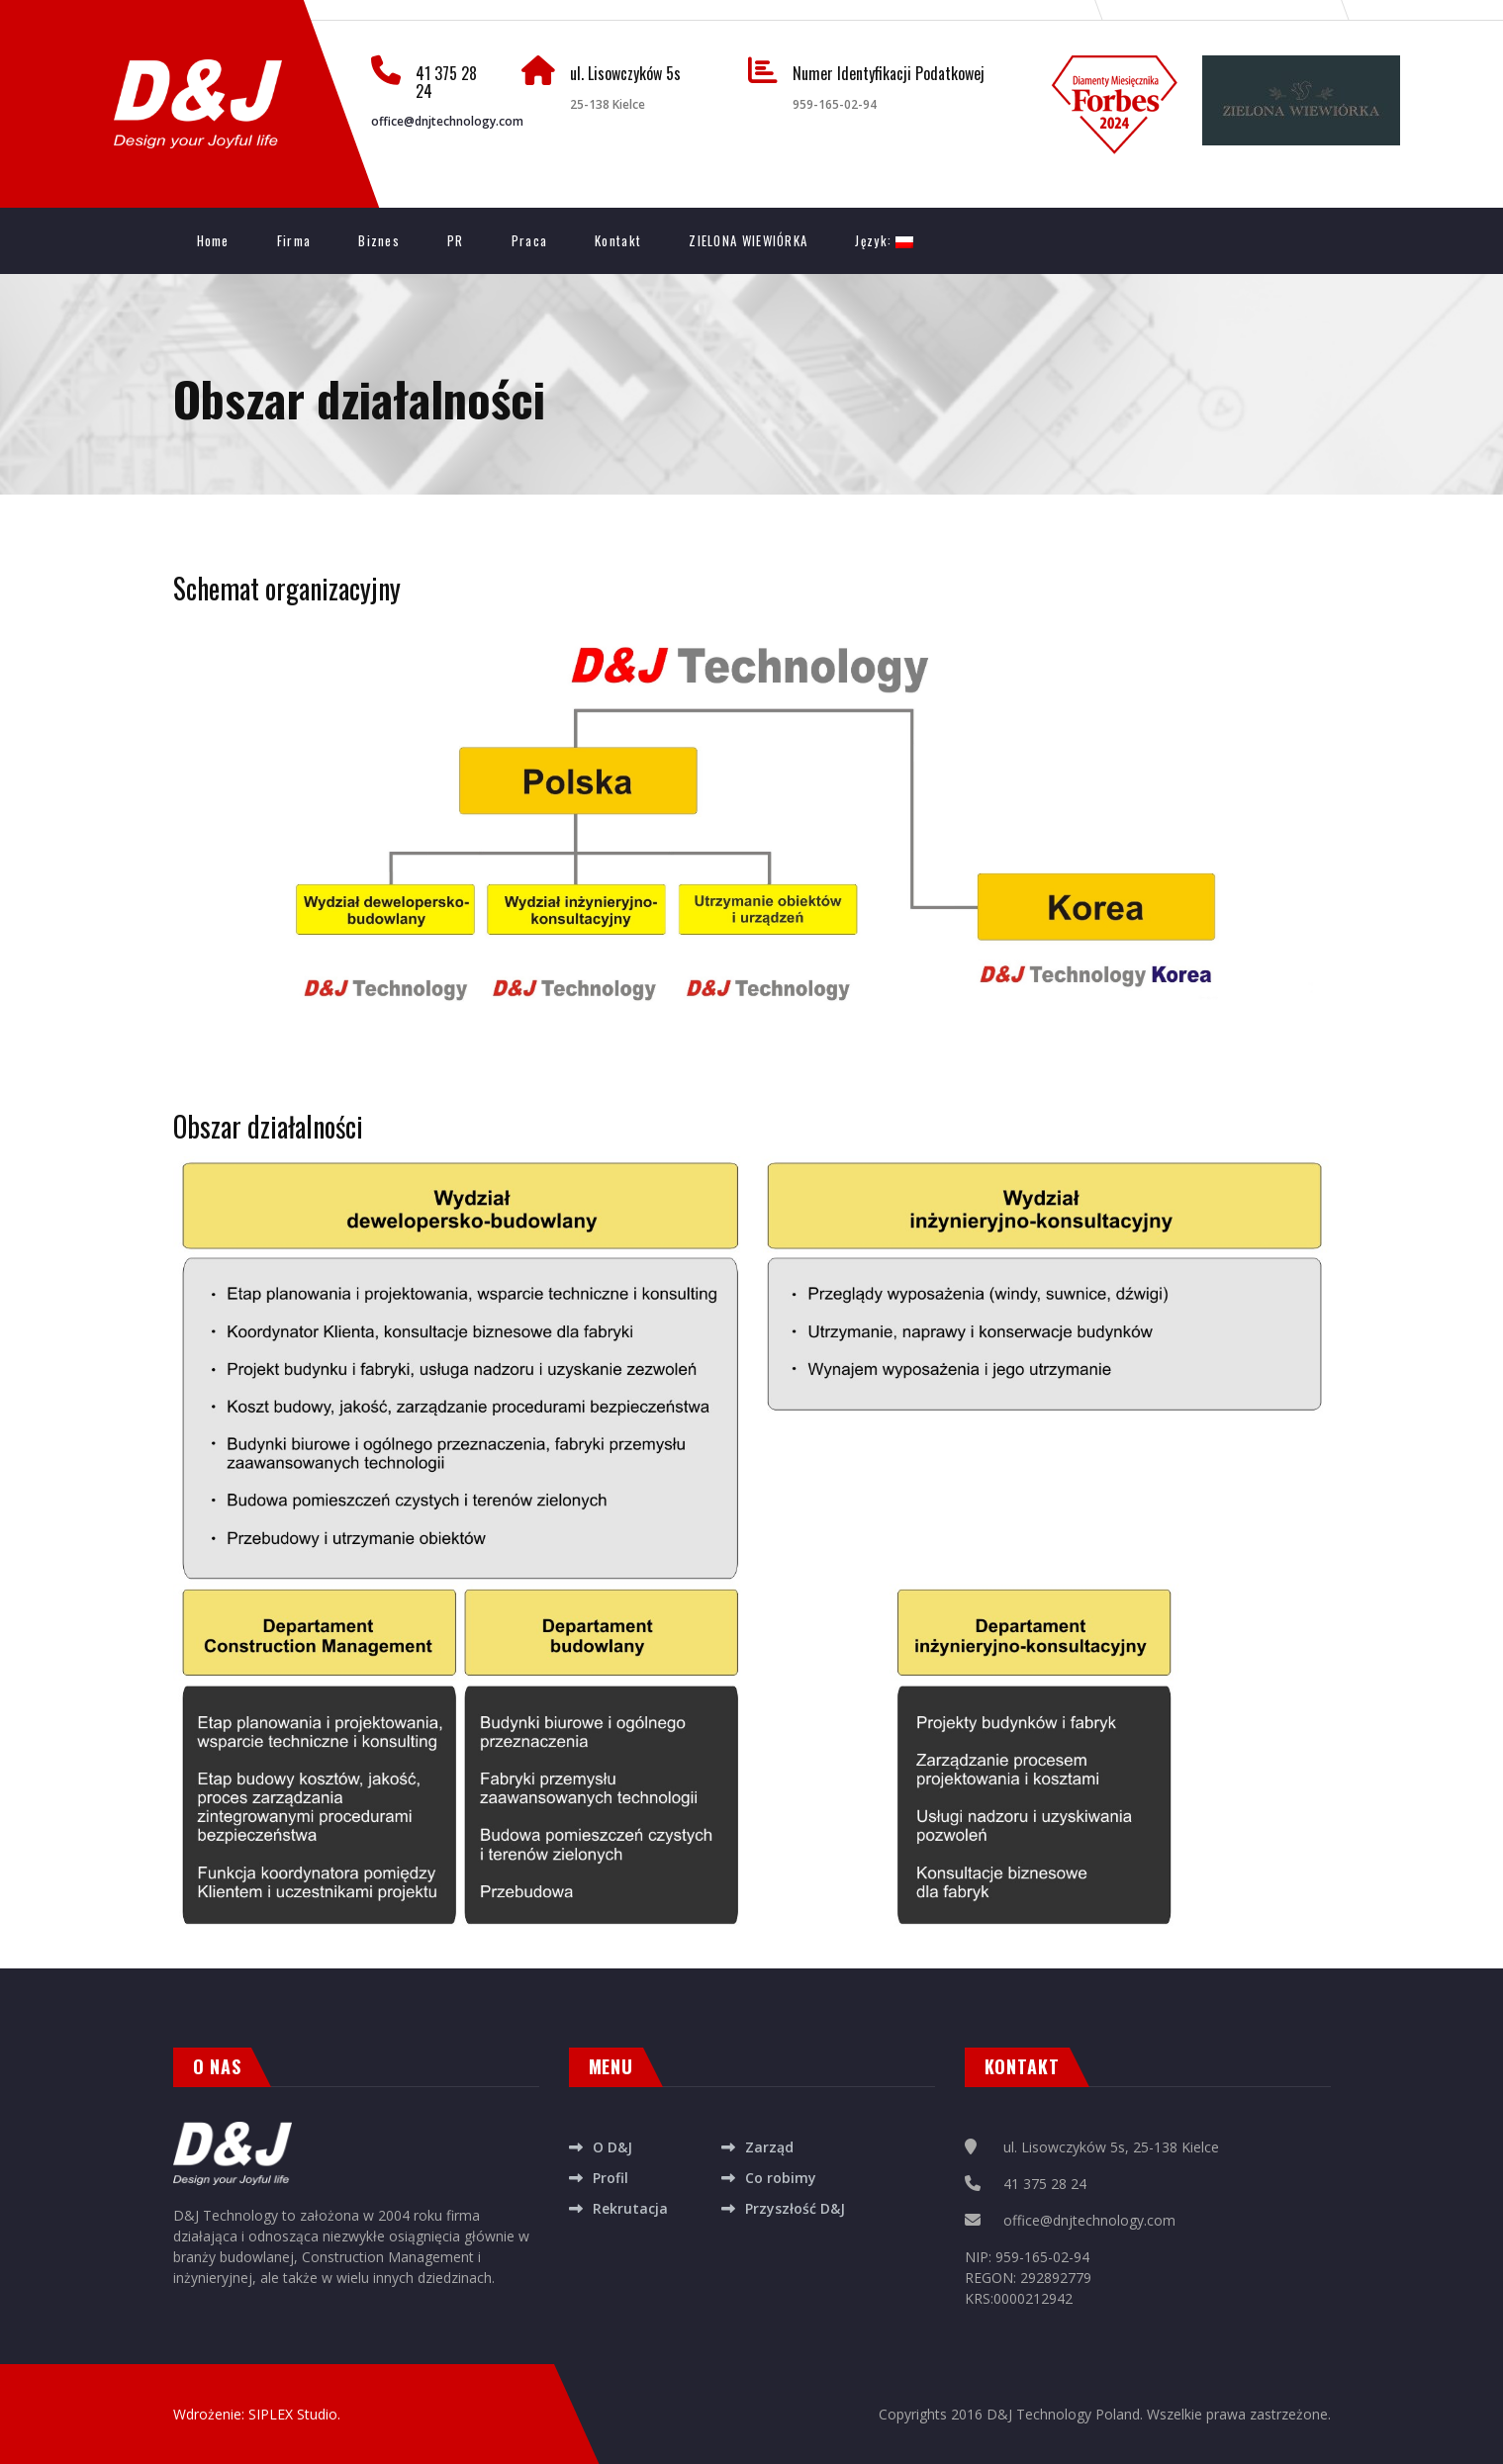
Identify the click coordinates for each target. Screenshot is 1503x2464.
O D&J (612, 2147)
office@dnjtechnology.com (447, 121)
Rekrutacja (630, 2208)
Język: (884, 240)
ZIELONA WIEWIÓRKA (748, 240)
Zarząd (769, 2147)
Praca (530, 240)
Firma (294, 240)
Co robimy (780, 2177)
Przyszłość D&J (795, 2208)
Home (213, 240)
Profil (610, 2177)
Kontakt (618, 240)
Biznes (379, 240)
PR (455, 240)
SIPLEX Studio (292, 2414)
